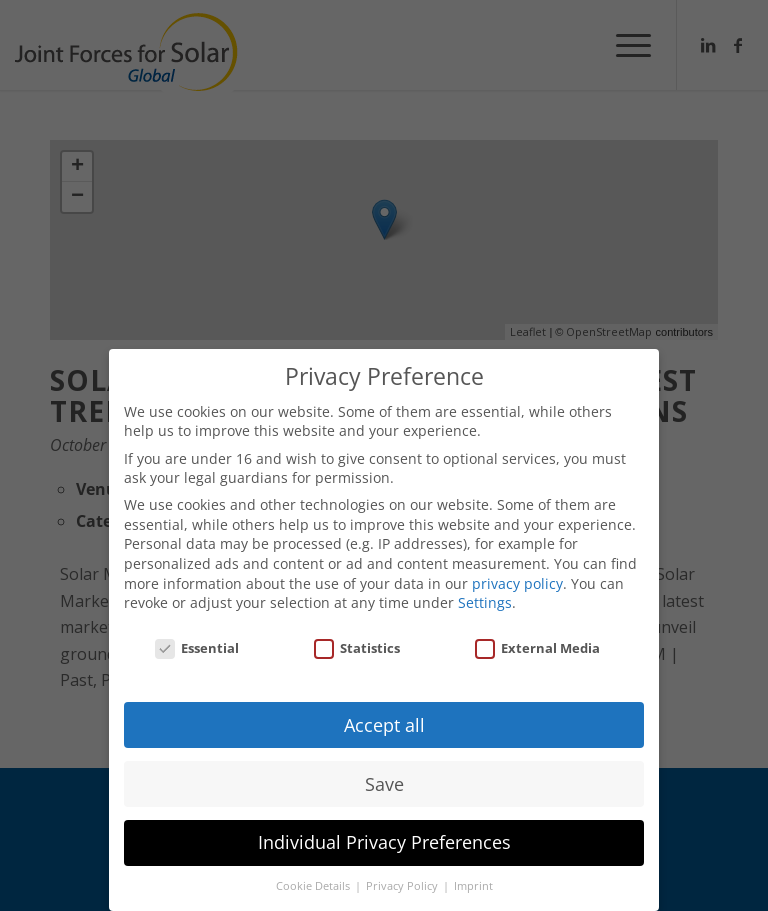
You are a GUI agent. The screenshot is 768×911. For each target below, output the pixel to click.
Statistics (357, 648)
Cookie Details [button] (314, 886)
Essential (197, 648)
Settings (485, 602)
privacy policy (517, 583)
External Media (537, 648)
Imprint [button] (473, 886)
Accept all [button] (384, 725)
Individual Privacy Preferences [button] (384, 842)
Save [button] (384, 784)
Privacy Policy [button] (403, 886)
